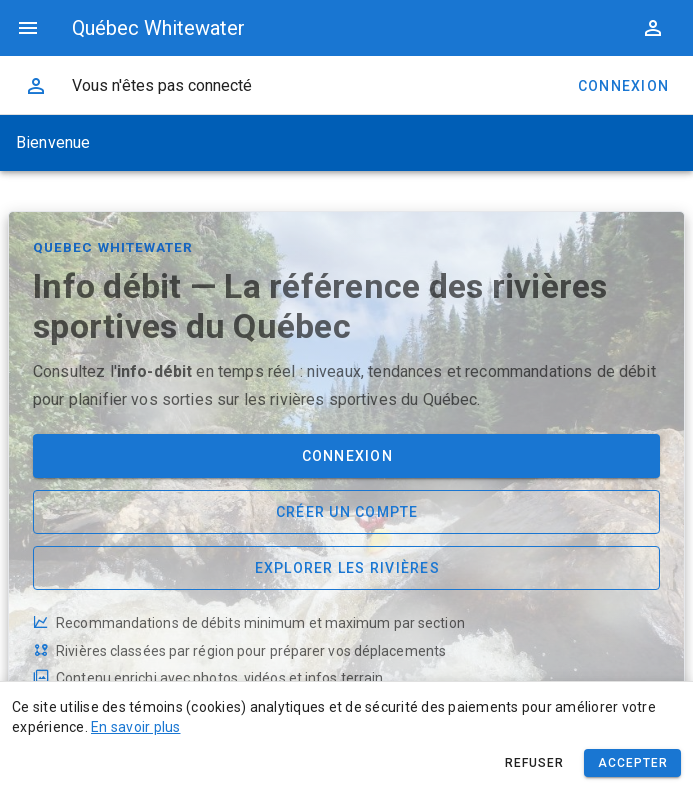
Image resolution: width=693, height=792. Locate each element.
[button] (653, 28)
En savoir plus (136, 727)
